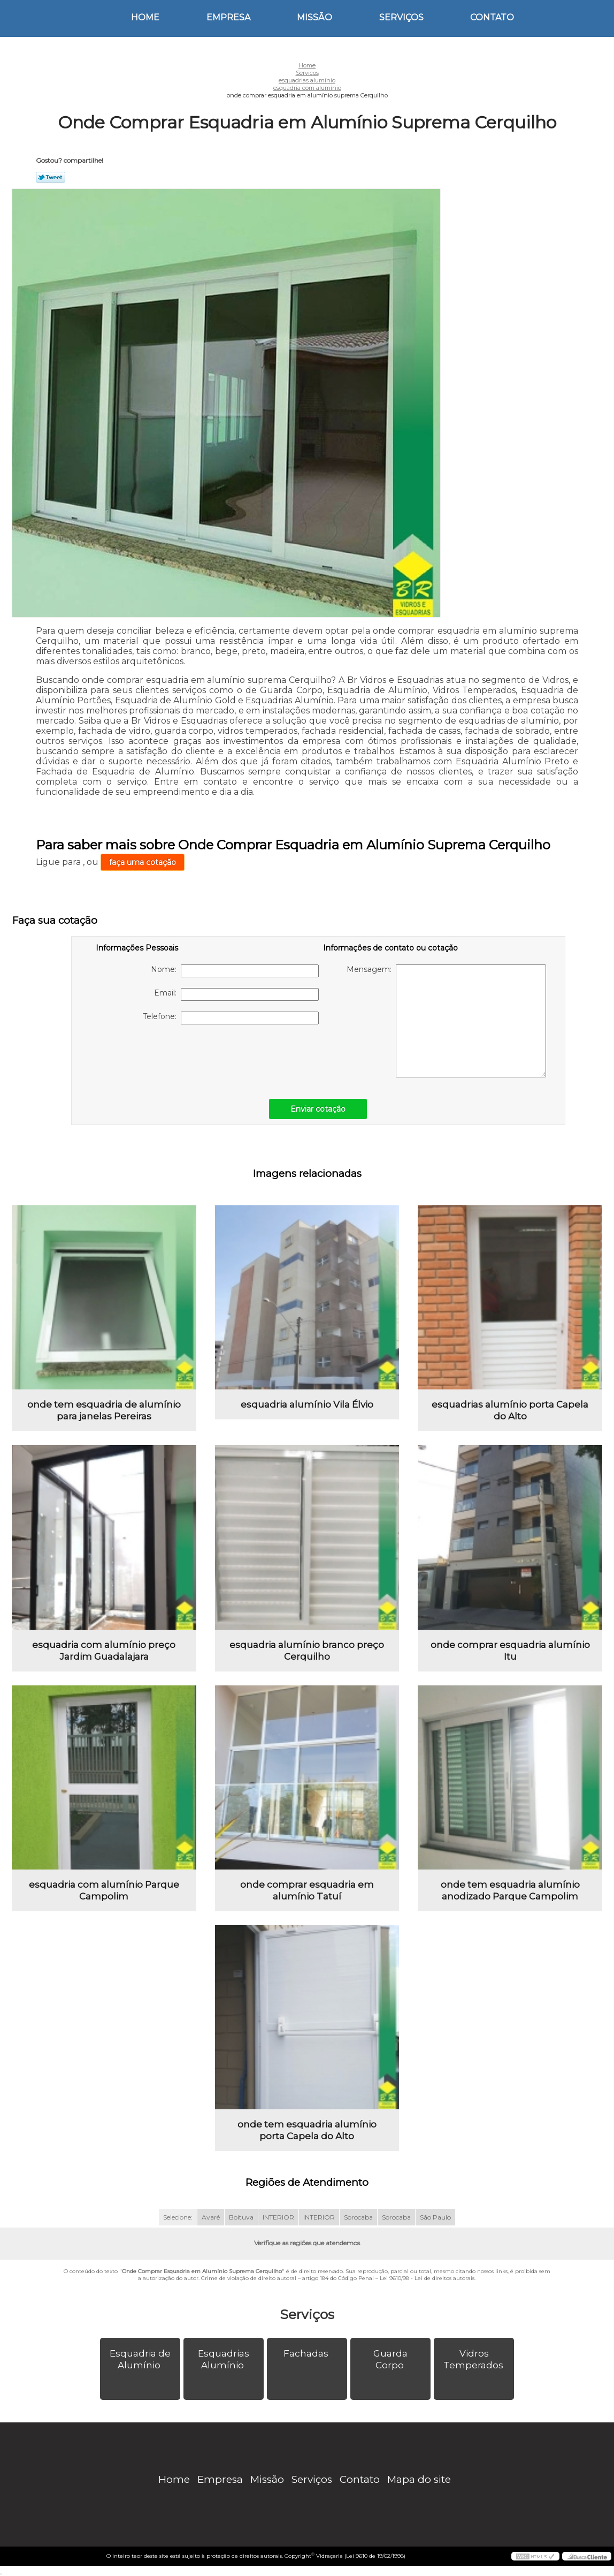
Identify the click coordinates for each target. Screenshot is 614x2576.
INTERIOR (278, 2217)
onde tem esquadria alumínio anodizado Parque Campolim (510, 1890)
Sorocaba (358, 2217)
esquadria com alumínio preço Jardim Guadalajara (103, 1650)
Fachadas (307, 2353)
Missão (314, 17)
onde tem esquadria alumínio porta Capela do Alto (307, 2130)
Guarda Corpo (390, 2359)
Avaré (211, 2217)
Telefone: (231, 1018)
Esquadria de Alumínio (140, 2359)
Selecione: (178, 2217)
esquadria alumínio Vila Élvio (307, 1404)
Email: (236, 994)
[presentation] (163, 1056)
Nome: (235, 970)
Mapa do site (419, 2479)
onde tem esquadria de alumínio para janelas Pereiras (104, 1410)
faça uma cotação (142, 862)
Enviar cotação (318, 1109)
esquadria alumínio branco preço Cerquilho (306, 1650)
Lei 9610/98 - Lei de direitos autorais (427, 2278)
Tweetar (50, 177)
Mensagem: (446, 1020)
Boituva (241, 2217)
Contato (492, 17)
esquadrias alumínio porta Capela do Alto (510, 1410)
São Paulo (435, 2217)
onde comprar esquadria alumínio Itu (510, 1650)
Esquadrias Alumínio (223, 2359)
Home (145, 17)
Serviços (401, 17)
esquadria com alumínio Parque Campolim (104, 1890)
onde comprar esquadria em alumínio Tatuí (307, 1890)
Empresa (228, 17)
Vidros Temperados (474, 2359)
